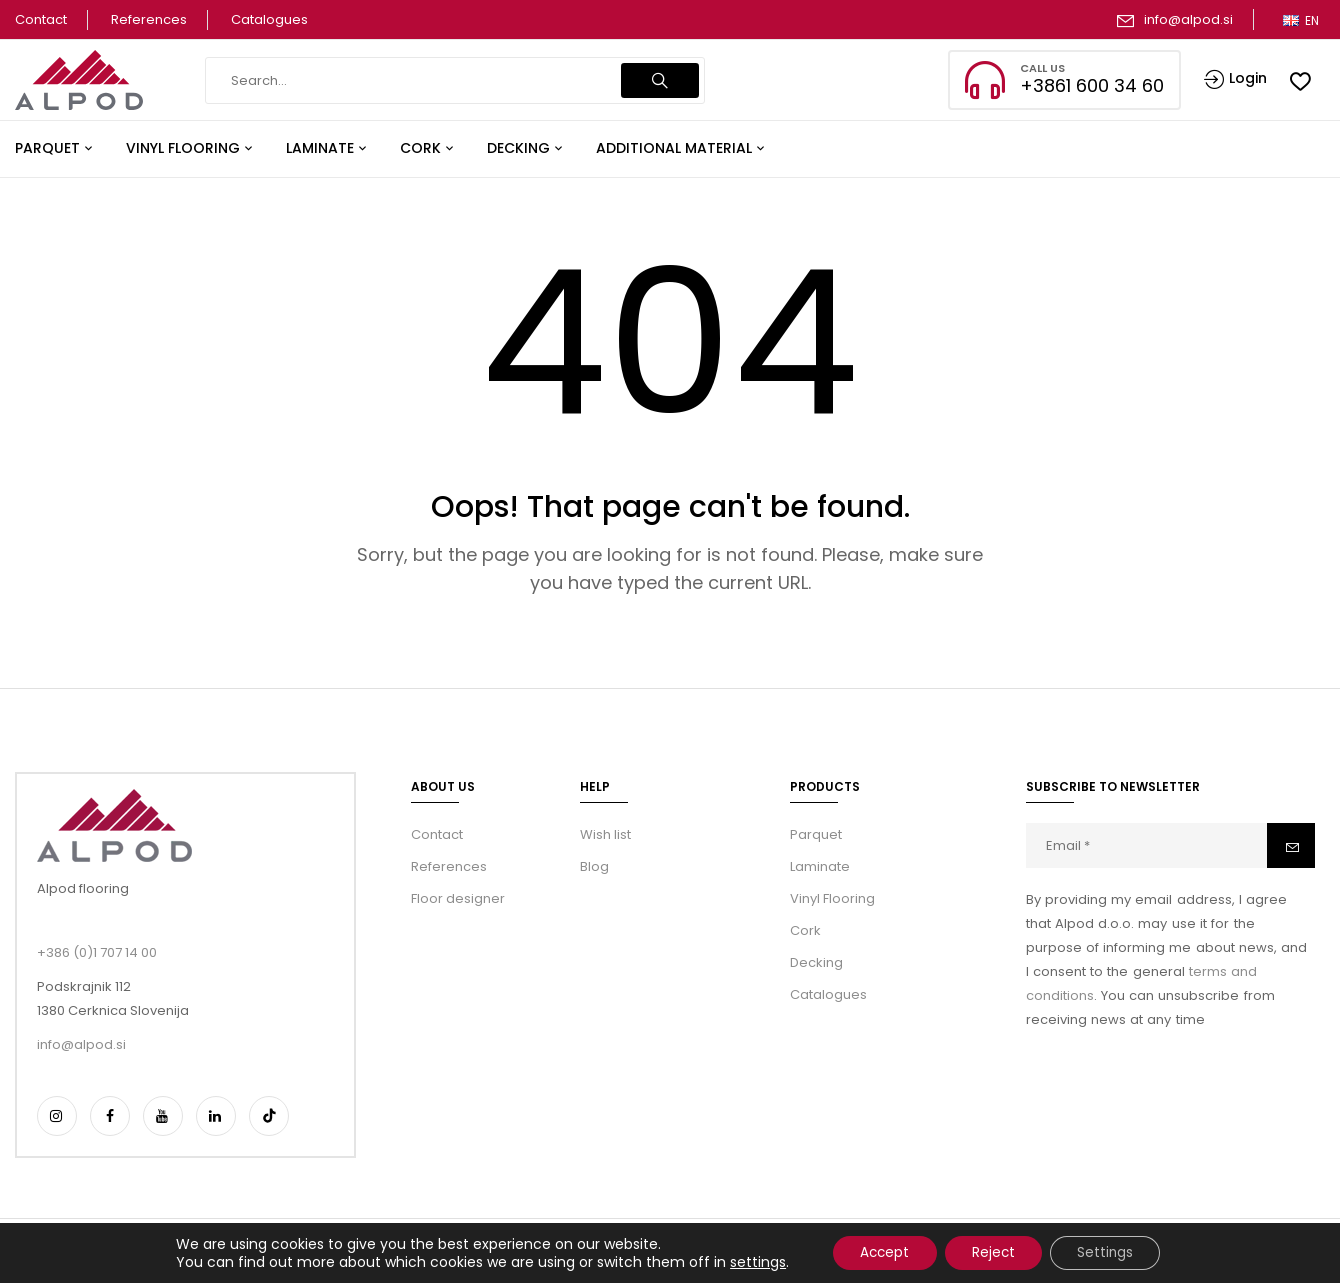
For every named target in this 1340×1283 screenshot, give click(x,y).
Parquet (816, 834)
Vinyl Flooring (832, 898)
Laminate (820, 866)
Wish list (605, 834)
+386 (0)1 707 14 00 (97, 952)
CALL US (1042, 68)
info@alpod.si (1188, 19)
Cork (805, 930)
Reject (994, 1252)
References (149, 19)
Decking (816, 962)
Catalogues (269, 19)
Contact (41, 19)
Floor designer (458, 898)
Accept (878, 1252)
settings (747, 1261)
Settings (1112, 1252)
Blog (594, 866)
